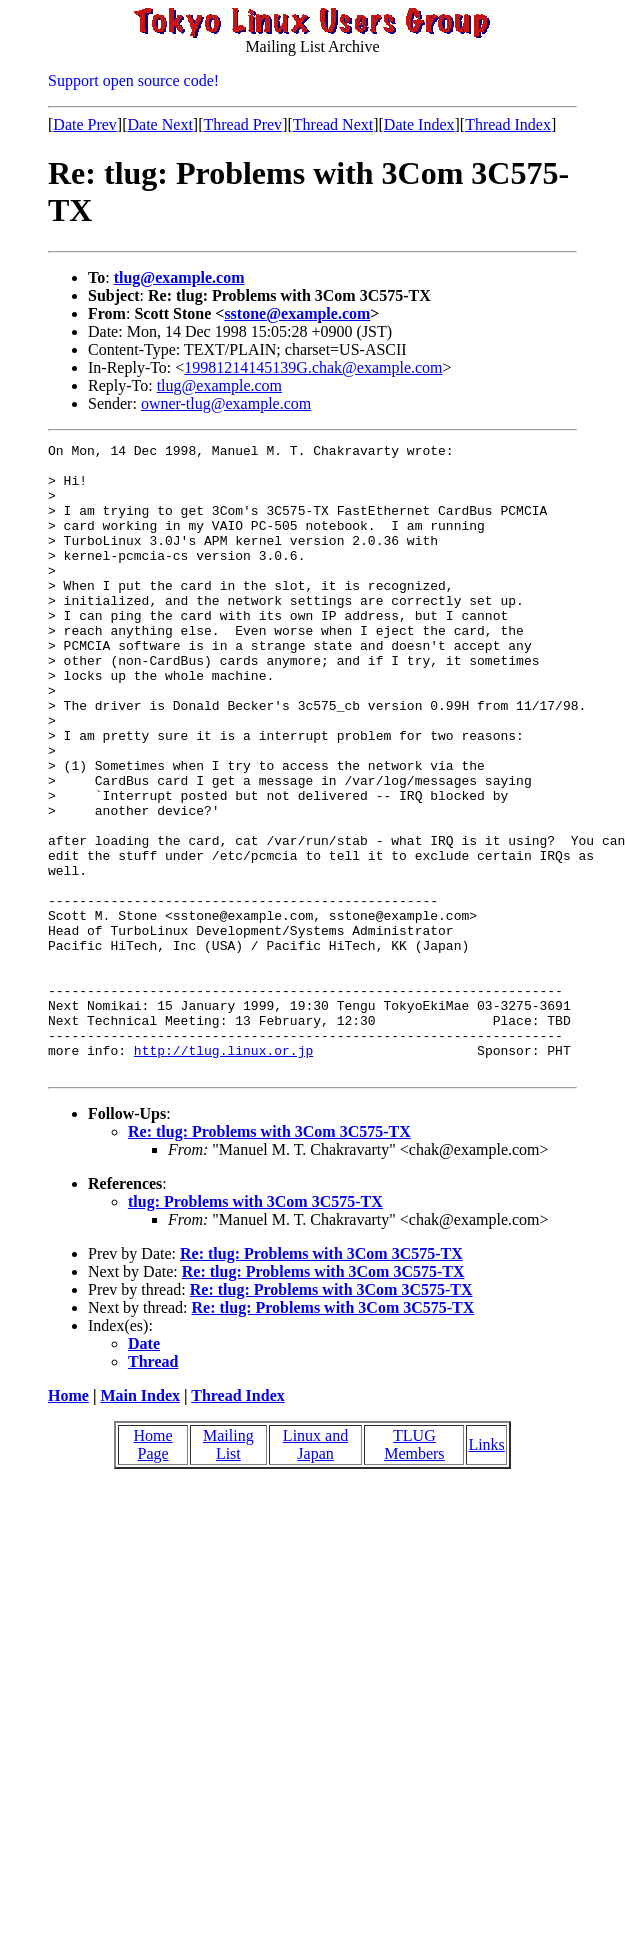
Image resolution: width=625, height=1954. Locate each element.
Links (486, 1570)
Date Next (160, 124)
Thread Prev (242, 124)
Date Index (419, 124)
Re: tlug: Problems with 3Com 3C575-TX (269, 1257)
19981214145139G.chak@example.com (313, 367)
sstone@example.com (297, 313)
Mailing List (228, 1570)
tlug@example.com (179, 277)
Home (68, 1521)
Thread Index (508, 124)
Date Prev (85, 124)
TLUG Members (414, 1570)
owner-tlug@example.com (226, 403)
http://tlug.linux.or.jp (223, 1173)
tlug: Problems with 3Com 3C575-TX (255, 1327)
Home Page (153, 1570)
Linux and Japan (315, 1570)
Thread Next (333, 124)
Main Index (140, 1521)
